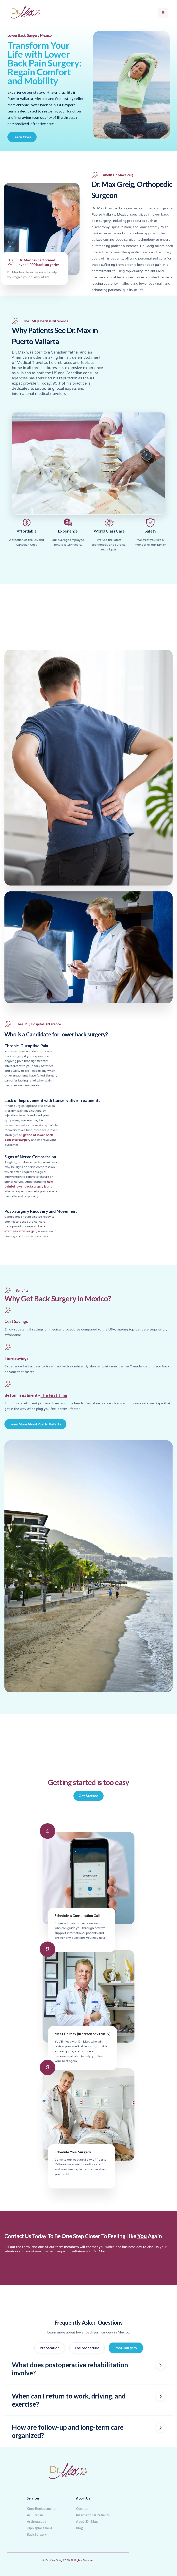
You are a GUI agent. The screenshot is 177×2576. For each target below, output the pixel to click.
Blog (79, 2528)
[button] (163, 13)
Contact (82, 2509)
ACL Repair (35, 2515)
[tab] (49, 2352)
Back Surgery (37, 2534)
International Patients (93, 2515)
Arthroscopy (36, 2521)
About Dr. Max (87, 2521)
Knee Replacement (41, 2509)
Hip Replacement (39, 2528)
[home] (26, 12)
